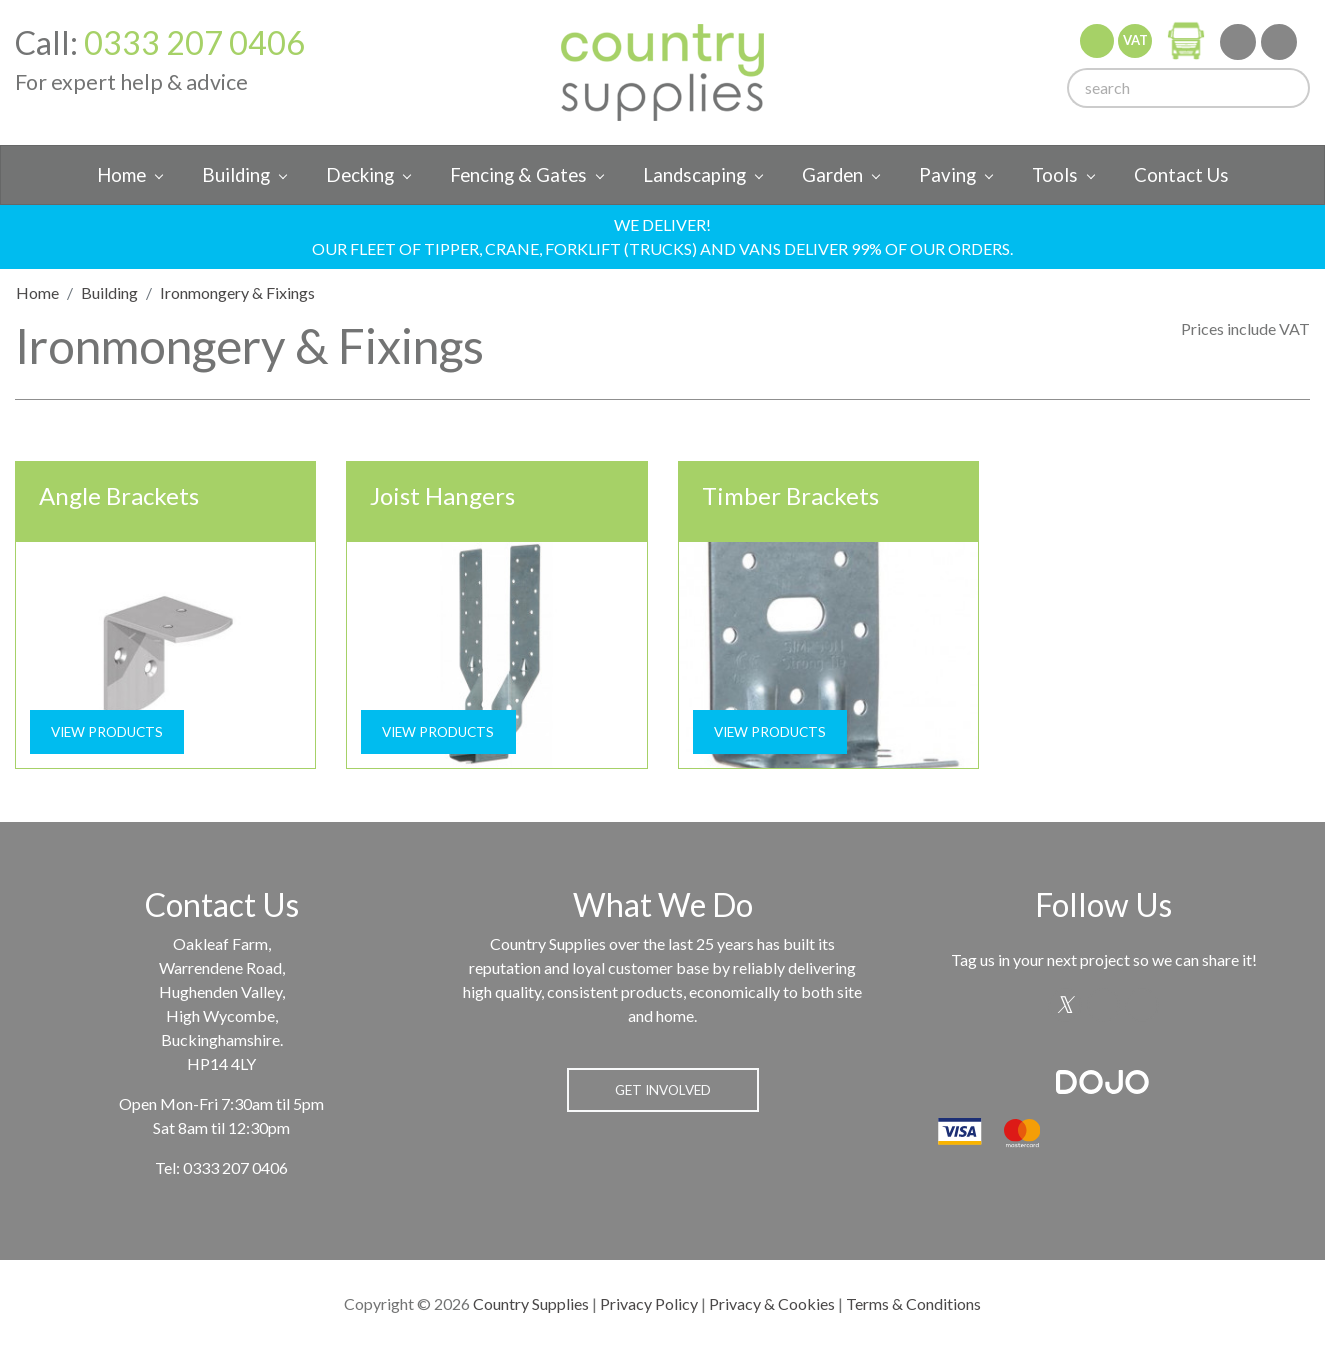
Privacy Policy (649, 1303)
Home (121, 175)
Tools (1055, 175)
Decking (360, 175)
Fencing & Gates (518, 175)
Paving (947, 175)
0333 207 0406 (194, 42)
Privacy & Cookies (772, 1303)
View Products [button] (107, 732)
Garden (832, 175)
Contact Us (1181, 175)
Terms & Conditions (913, 1303)
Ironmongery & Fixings (237, 292)
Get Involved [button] (663, 1090)
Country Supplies (531, 1303)
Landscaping (694, 175)
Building (236, 175)
